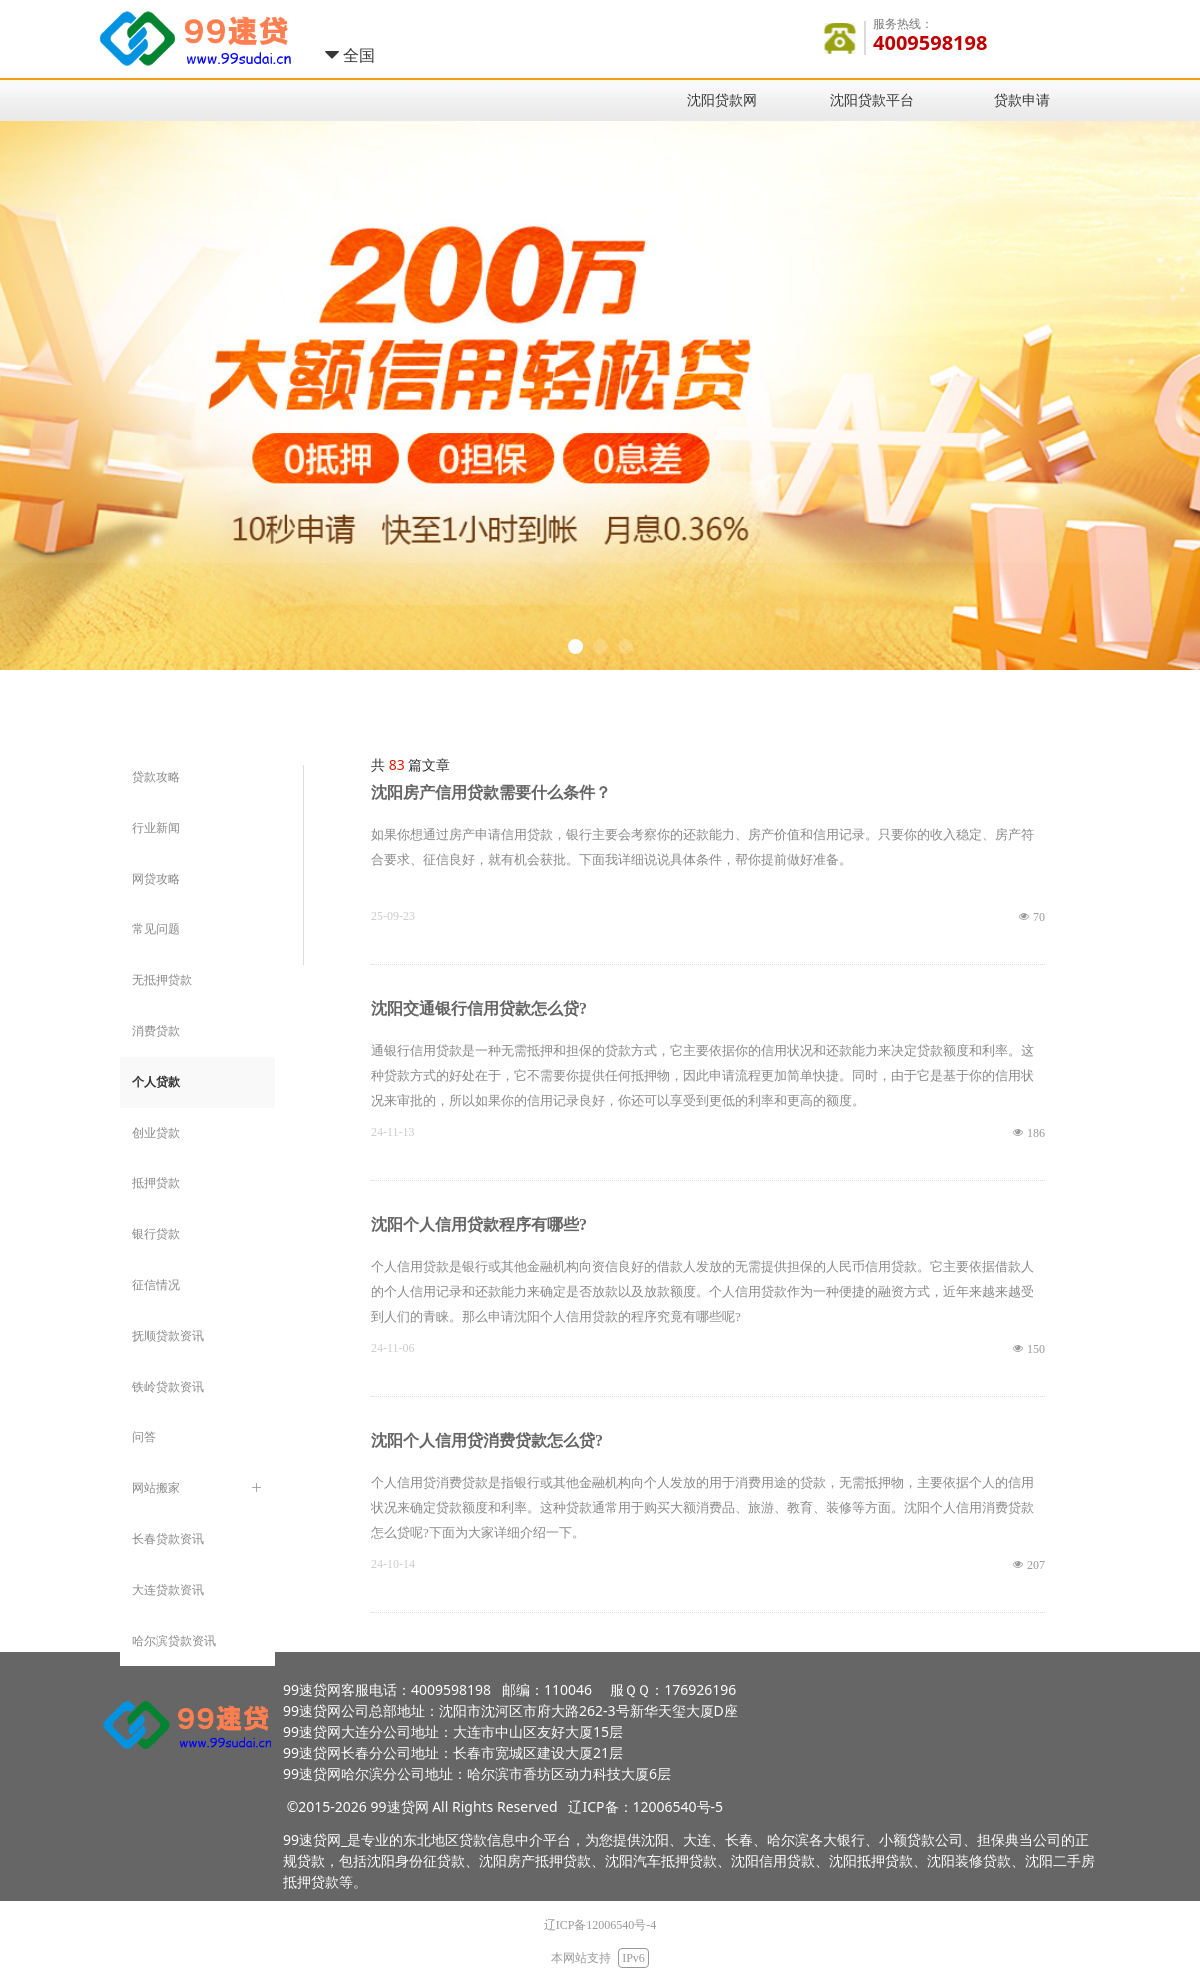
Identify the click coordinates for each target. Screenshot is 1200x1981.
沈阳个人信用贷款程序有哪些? (479, 1224)
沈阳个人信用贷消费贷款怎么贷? (487, 1440)
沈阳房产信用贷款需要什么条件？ (491, 792)
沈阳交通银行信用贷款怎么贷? (479, 1008)
